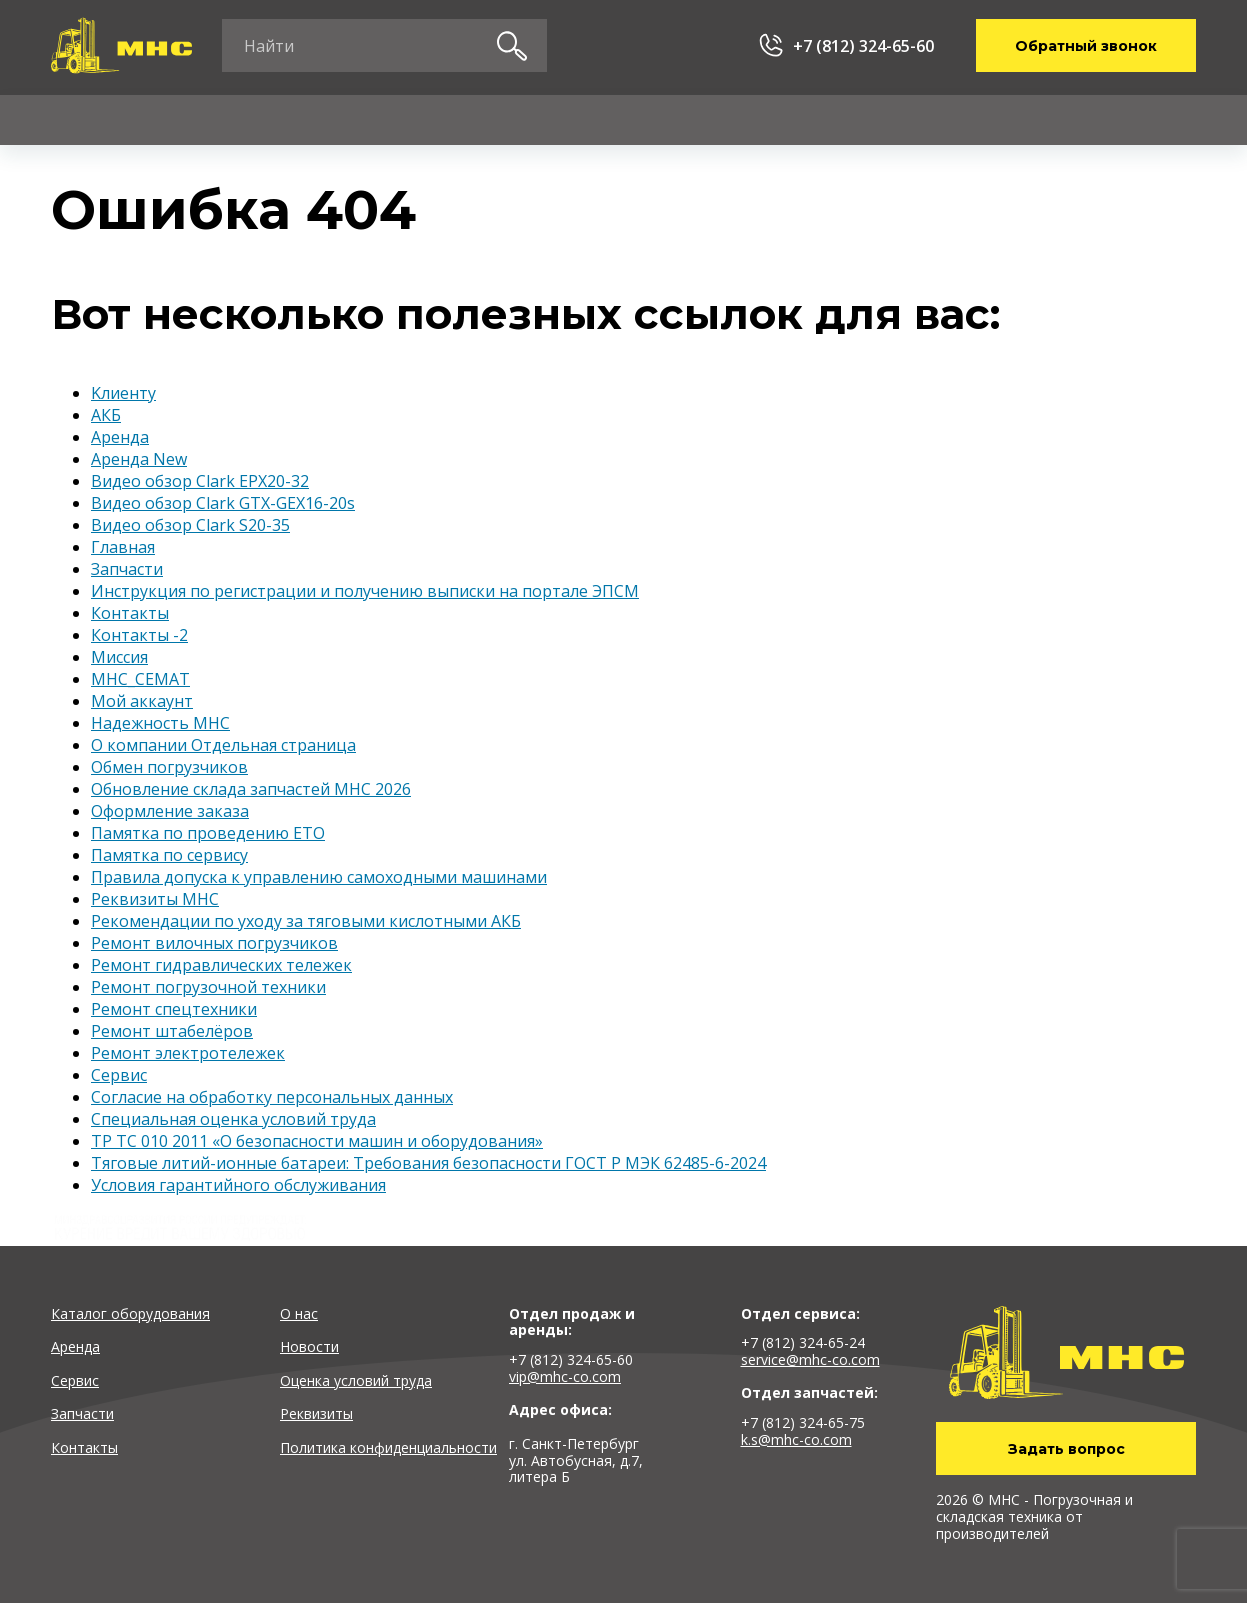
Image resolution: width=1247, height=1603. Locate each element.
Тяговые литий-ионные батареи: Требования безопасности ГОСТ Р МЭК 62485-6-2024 (428, 1163)
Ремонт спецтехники (174, 1009)
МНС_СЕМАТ (140, 679)
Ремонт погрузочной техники (208, 987)
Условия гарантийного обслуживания (238, 1185)
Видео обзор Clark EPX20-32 (200, 481)
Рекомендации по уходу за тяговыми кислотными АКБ (306, 921)
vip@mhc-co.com (565, 1376)
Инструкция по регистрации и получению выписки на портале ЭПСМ (365, 591)
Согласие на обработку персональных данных (272, 1097)
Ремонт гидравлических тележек (221, 965)
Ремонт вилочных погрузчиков (214, 943)
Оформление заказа (170, 811)
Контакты (1079, 120)
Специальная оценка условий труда (233, 1119)
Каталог (83, 120)
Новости (309, 1346)
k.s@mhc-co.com (796, 1439)
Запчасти (553, 120)
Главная (123, 547)
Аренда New (139, 459)
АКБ (106, 415)
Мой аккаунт (142, 701)
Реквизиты (316, 1413)
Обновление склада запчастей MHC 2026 (251, 789)
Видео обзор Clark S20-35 (190, 525)
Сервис (393, 120)
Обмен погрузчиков (169, 767)
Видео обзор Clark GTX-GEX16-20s (223, 503)
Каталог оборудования (130, 1313)
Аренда (240, 120)
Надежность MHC (160, 723)
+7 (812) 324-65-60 (863, 46)
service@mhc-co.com (810, 1359)
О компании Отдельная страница (223, 745)
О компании (896, 120)
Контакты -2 (139, 635)
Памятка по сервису (169, 855)
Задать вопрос (1066, 1449)
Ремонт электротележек (188, 1053)
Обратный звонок (1086, 46)
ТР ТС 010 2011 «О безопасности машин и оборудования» (317, 1141)
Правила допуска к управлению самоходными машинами (319, 877)
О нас (299, 1313)
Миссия (119, 657)
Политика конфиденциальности (388, 1447)
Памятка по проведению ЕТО (208, 833)
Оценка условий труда (356, 1380)
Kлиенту (719, 120)
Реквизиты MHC (155, 899)
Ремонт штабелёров (172, 1031)
